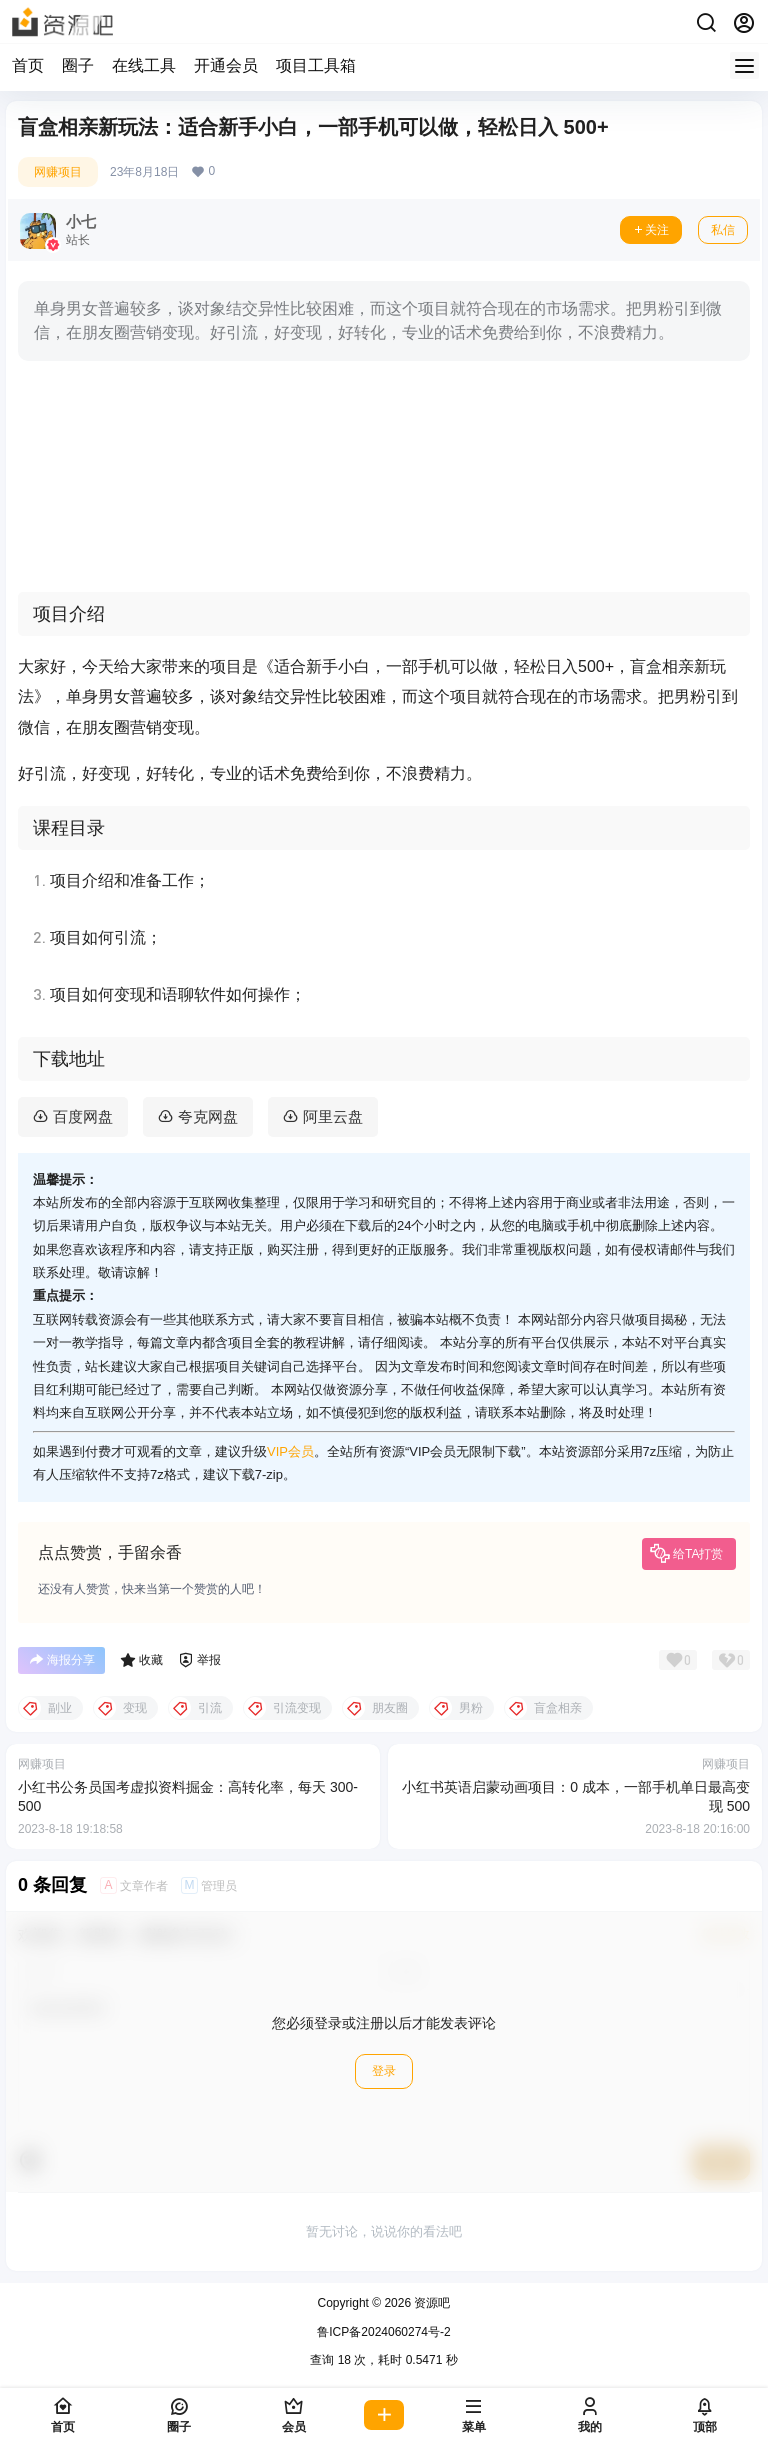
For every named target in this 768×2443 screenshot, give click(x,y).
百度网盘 (83, 1116)
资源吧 (430, 2303)
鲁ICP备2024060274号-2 (383, 2332)
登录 (384, 2071)
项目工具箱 (316, 65)
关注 (651, 230)
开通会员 (226, 65)
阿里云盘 (333, 1116)
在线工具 (144, 65)
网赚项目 (58, 172)
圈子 (78, 65)
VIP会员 (290, 1451)
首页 (28, 65)
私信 (723, 230)
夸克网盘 (208, 1116)
